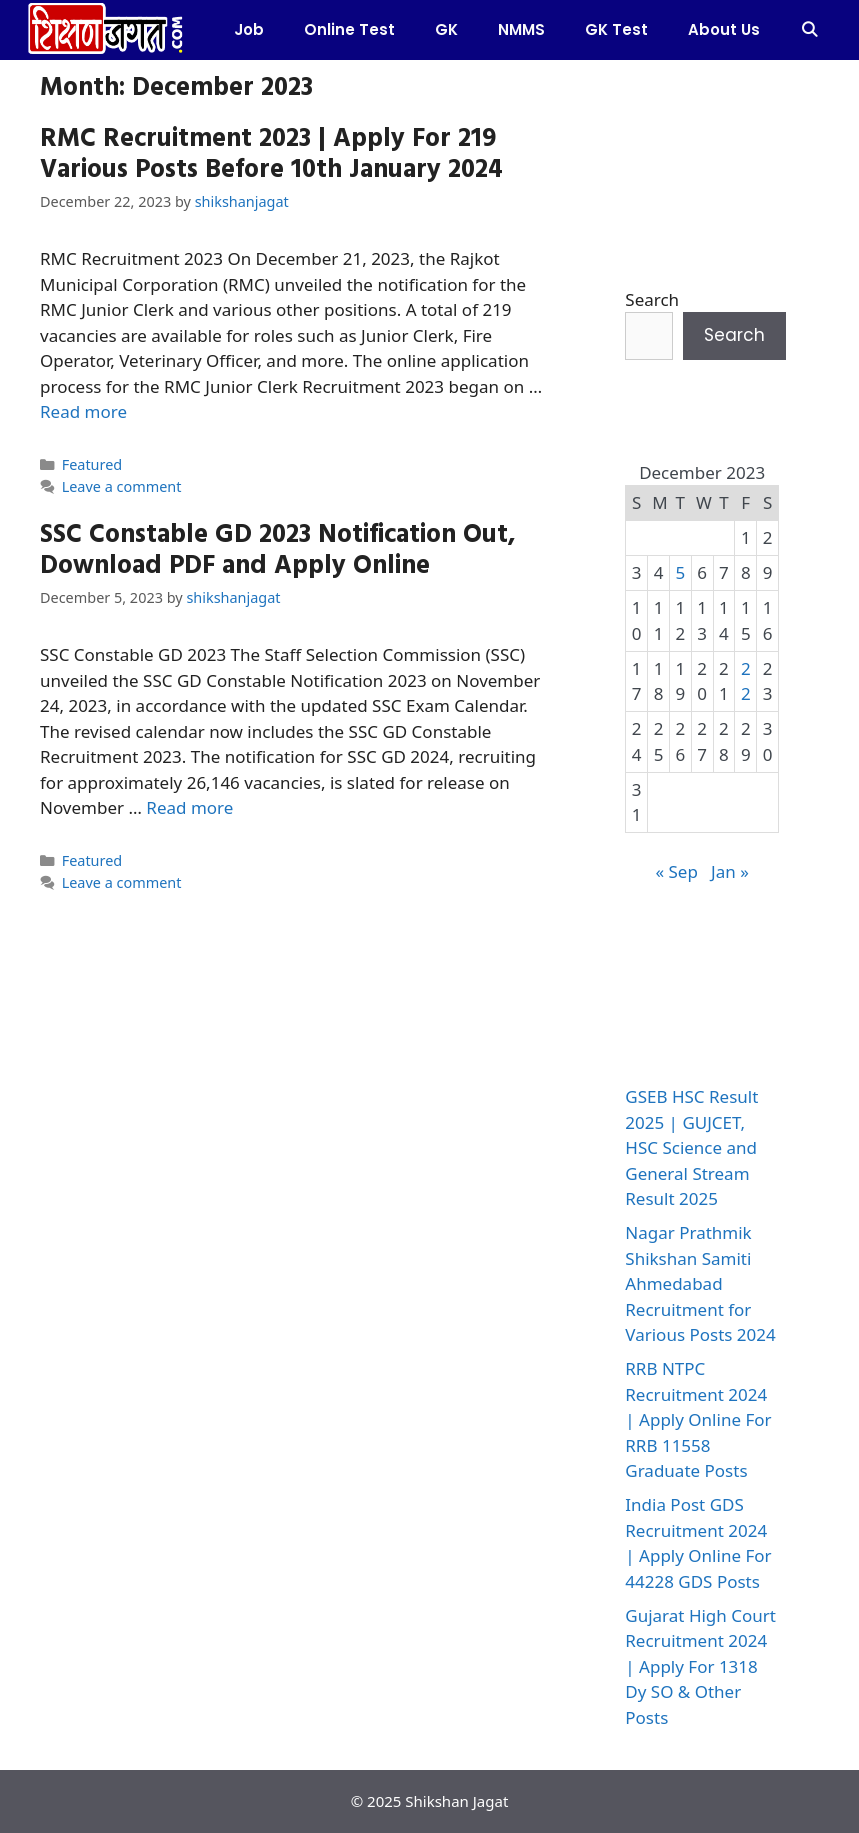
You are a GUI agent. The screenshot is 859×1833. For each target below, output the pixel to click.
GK (446, 29)
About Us (724, 29)
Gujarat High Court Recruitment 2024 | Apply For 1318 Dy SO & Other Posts (700, 1666)
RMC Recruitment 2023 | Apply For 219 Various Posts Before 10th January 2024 (271, 152)
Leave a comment (122, 486)
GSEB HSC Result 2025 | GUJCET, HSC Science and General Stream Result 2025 (691, 1147)
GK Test (616, 29)
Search (652, 299)
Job (249, 29)
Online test (349, 29)
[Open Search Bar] (809, 30)
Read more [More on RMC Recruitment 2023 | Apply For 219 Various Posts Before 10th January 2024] (83, 411)
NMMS (521, 29)
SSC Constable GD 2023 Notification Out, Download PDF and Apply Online (278, 548)
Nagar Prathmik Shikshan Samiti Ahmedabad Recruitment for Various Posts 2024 (700, 1283)
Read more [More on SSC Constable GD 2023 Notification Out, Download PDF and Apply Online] (189, 807)
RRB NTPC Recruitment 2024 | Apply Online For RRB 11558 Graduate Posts (698, 1419)
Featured (92, 464)
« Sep (676, 871)
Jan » (730, 871)
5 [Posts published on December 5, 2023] (680, 572)
